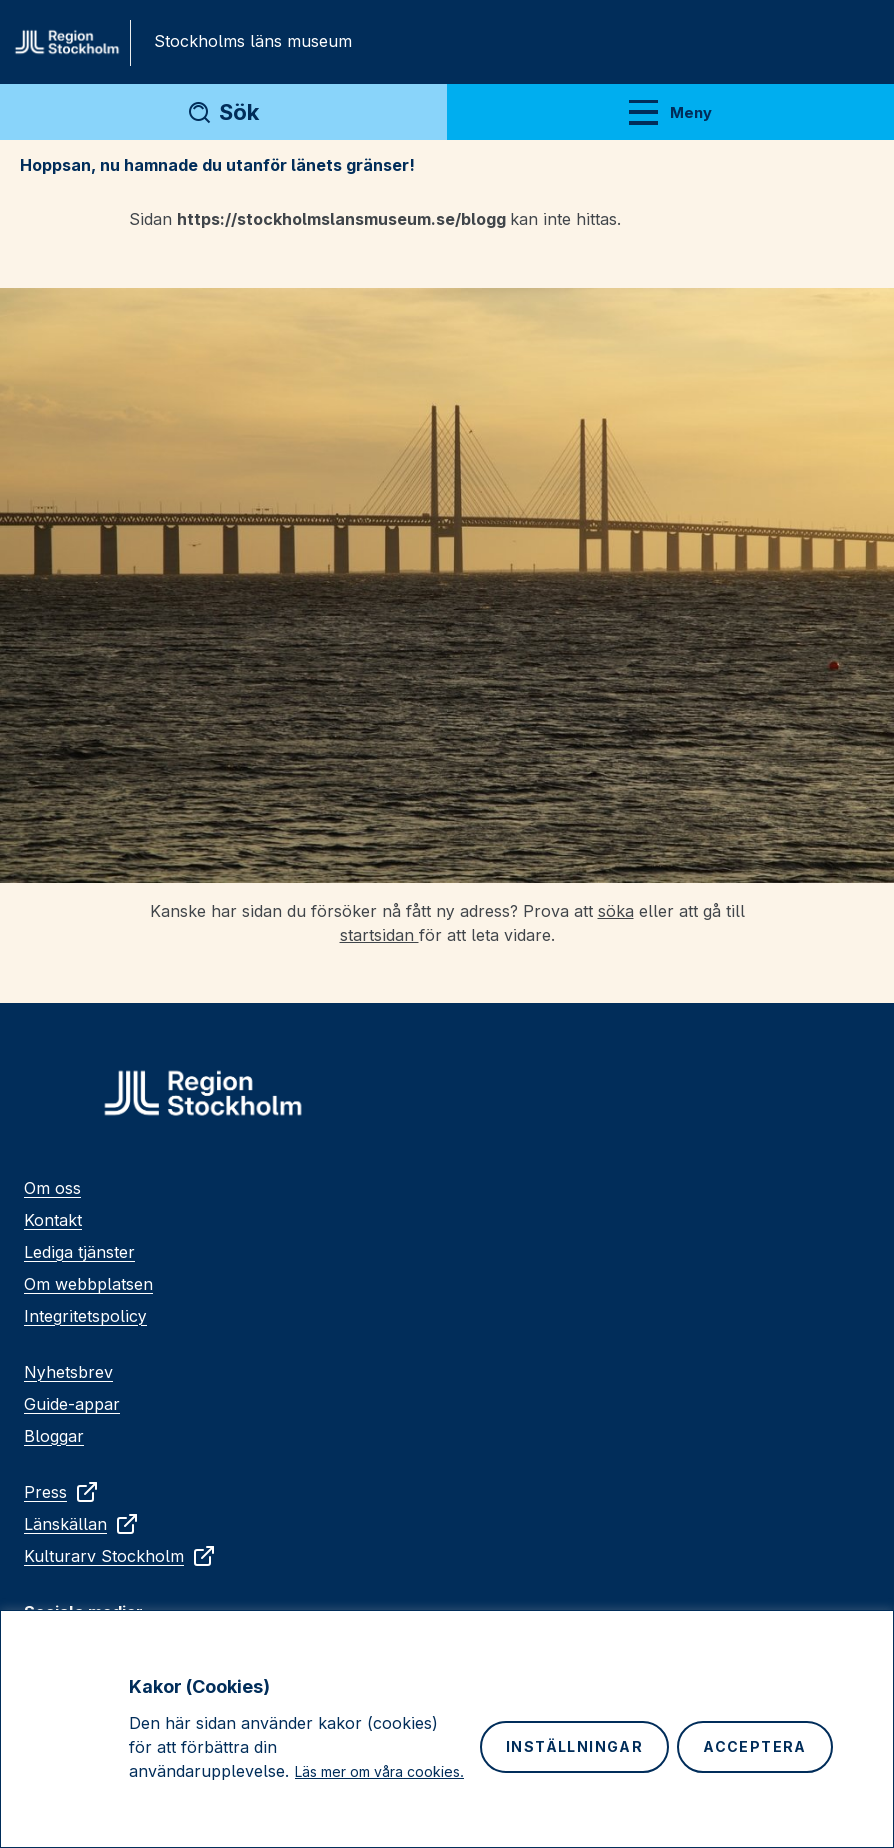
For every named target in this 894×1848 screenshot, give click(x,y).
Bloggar (54, 1436)
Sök (239, 112)
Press (61, 1492)
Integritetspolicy (85, 1316)
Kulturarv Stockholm (120, 1556)
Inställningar (574, 1746)
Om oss (52, 1188)
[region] (447, 1729)
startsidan (379, 935)
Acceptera (755, 1746)
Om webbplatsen (88, 1284)
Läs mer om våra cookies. (379, 1771)
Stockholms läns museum (253, 41)
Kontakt (53, 1220)
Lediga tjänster (79, 1252)
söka (616, 911)
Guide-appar (72, 1404)
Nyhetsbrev (68, 1372)
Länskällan (81, 1524)
